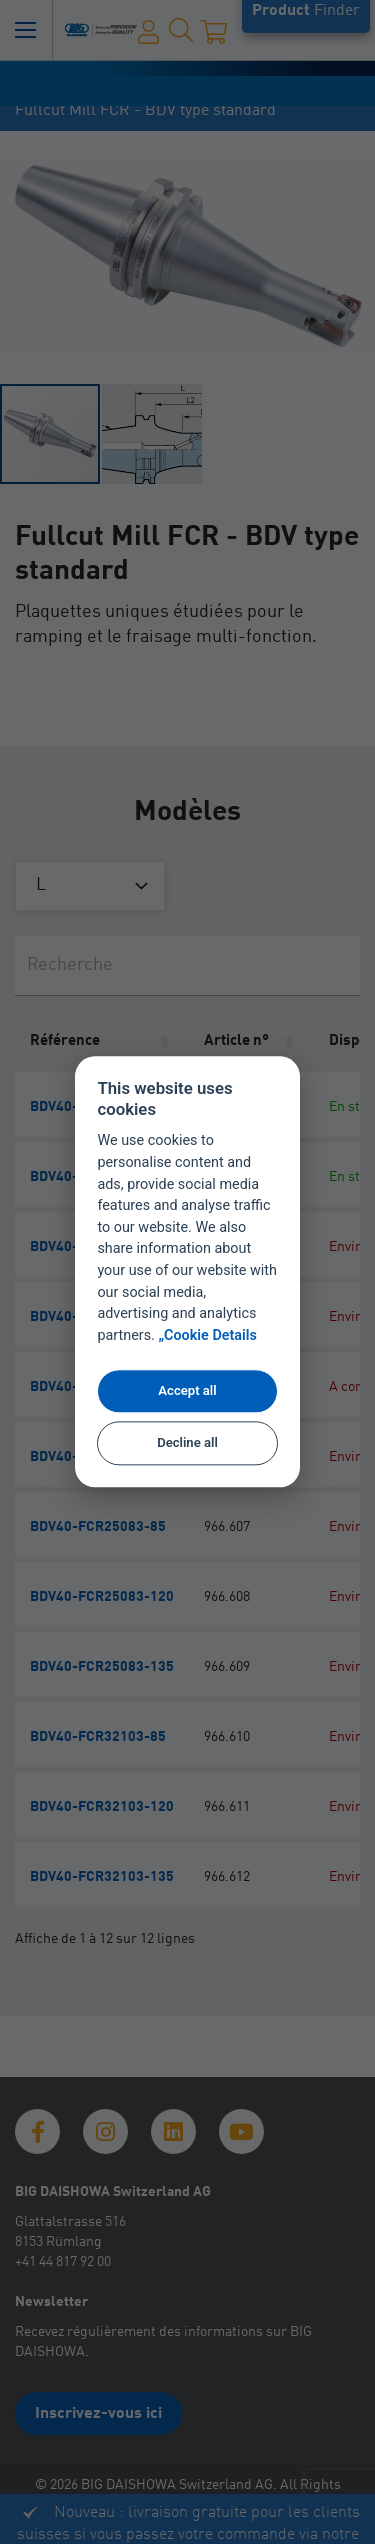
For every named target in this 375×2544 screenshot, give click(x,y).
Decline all (187, 1442)
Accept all (187, 1390)
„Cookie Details (207, 1336)
